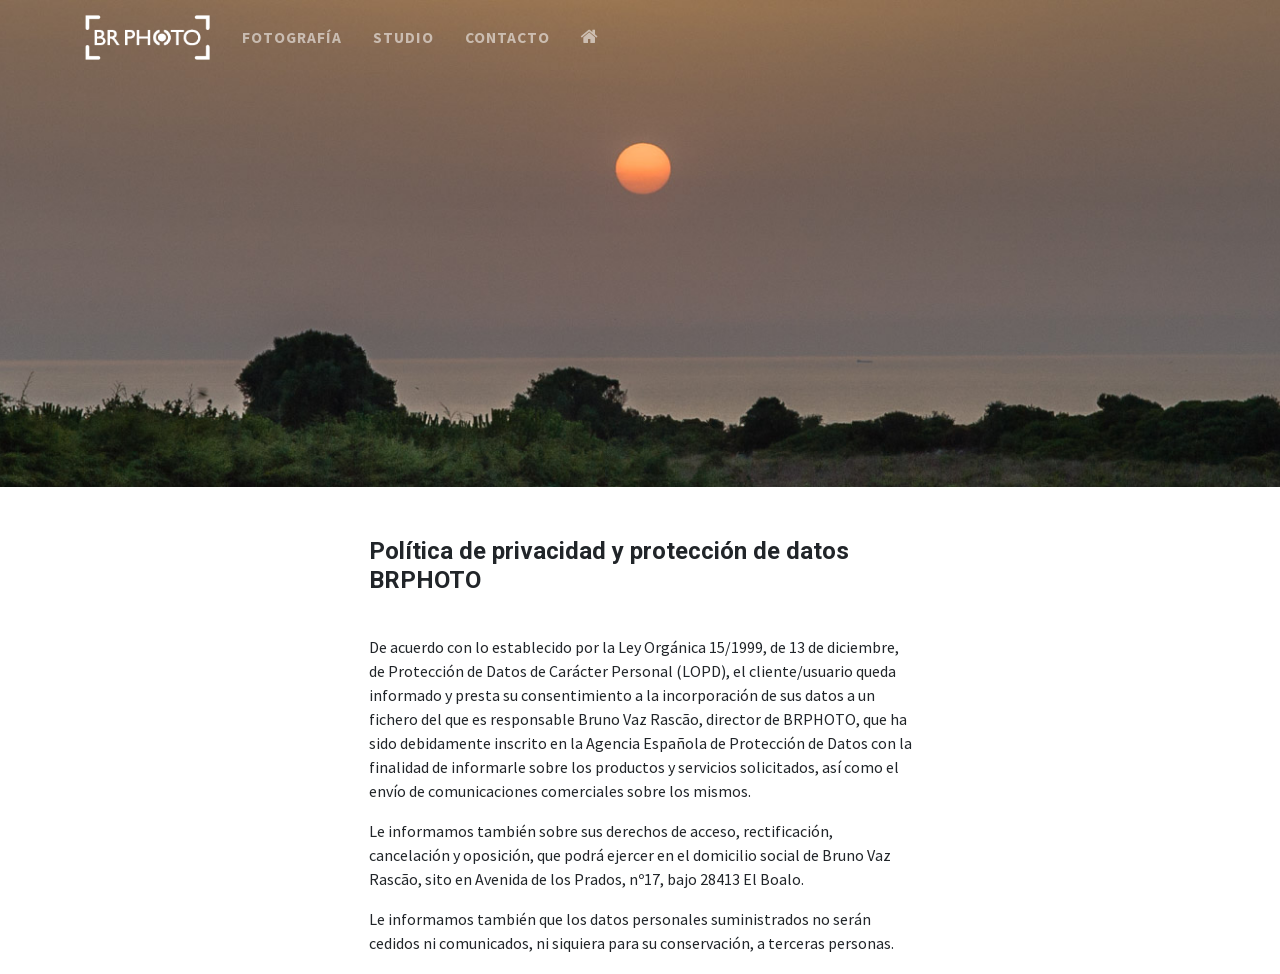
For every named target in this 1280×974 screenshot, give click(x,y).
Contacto (507, 53)
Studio (403, 53)
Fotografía (292, 53)
